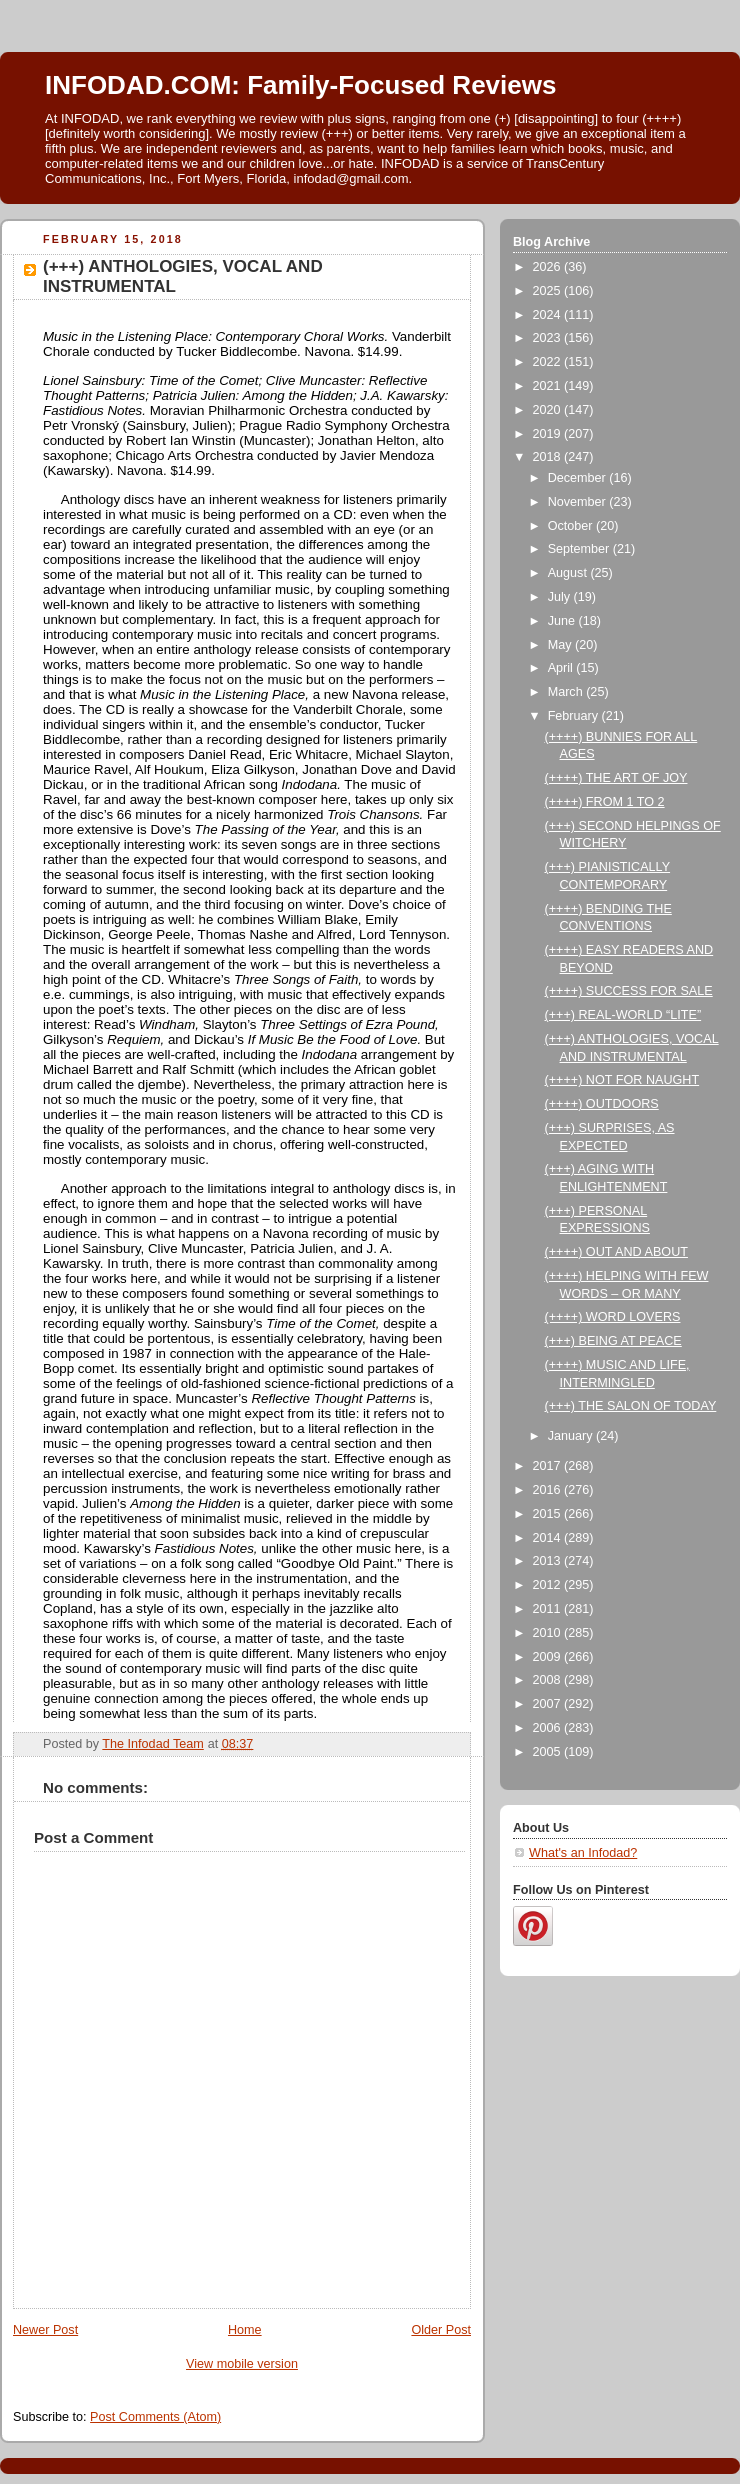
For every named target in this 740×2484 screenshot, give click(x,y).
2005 (549, 1752)
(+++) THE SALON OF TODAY (631, 1406)
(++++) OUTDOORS (602, 1104)
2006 (549, 1728)
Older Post (441, 2330)
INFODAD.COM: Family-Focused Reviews (300, 85)
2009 (549, 1657)
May (561, 645)
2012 (549, 1585)
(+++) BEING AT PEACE (613, 1341)
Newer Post (45, 2330)
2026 (549, 267)
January (572, 1436)
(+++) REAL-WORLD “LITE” (623, 1015)
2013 (549, 1561)
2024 (549, 315)
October (572, 526)
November (579, 502)
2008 (549, 1680)
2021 (549, 386)
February (575, 716)
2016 (549, 1490)
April (562, 668)
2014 (549, 1538)
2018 (549, 457)
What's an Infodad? (583, 1853)
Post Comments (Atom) (155, 2417)
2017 (549, 1466)
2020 (549, 410)
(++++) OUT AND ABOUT (616, 1252)
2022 (549, 362)
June (563, 621)
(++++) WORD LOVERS (613, 1317)
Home (245, 2330)
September (580, 549)
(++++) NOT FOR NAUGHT (622, 1080)
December (579, 478)
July (561, 597)
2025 (549, 291)
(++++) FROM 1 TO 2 (605, 802)
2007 (549, 1704)
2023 (549, 338)
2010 (549, 1633)
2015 (549, 1514)
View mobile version (242, 2364)
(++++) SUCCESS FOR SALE (629, 991)
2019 (549, 434)
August (569, 573)
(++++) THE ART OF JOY (616, 778)
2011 (549, 1609)
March (567, 692)
